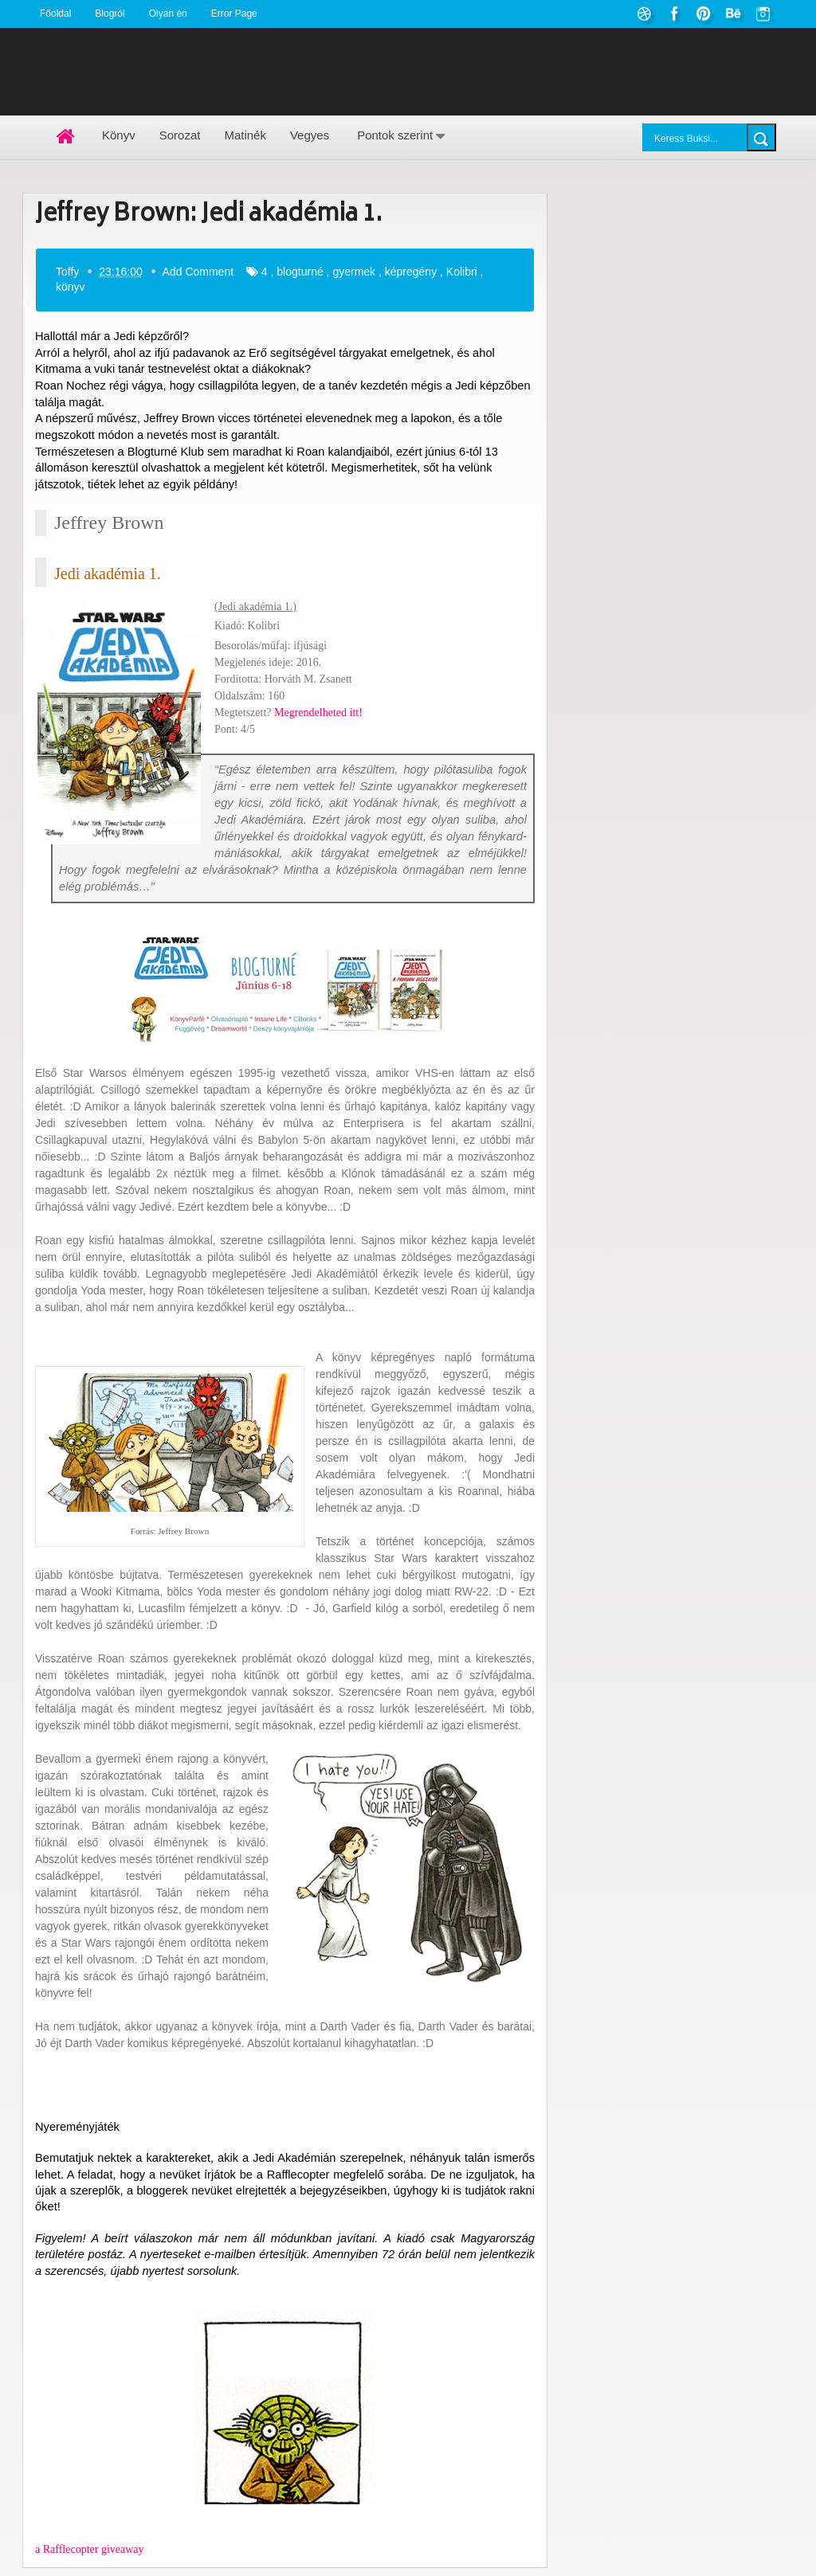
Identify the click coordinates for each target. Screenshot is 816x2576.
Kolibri (461, 270)
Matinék (245, 135)
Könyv (118, 135)
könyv (70, 286)
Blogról (109, 13)
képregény (411, 270)
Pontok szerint (395, 135)
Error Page (234, 13)
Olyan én (168, 13)
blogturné (300, 270)
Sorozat (180, 135)
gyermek (353, 270)
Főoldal (55, 13)
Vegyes (309, 135)
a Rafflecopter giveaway (89, 2549)
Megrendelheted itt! (318, 712)
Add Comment (198, 270)
